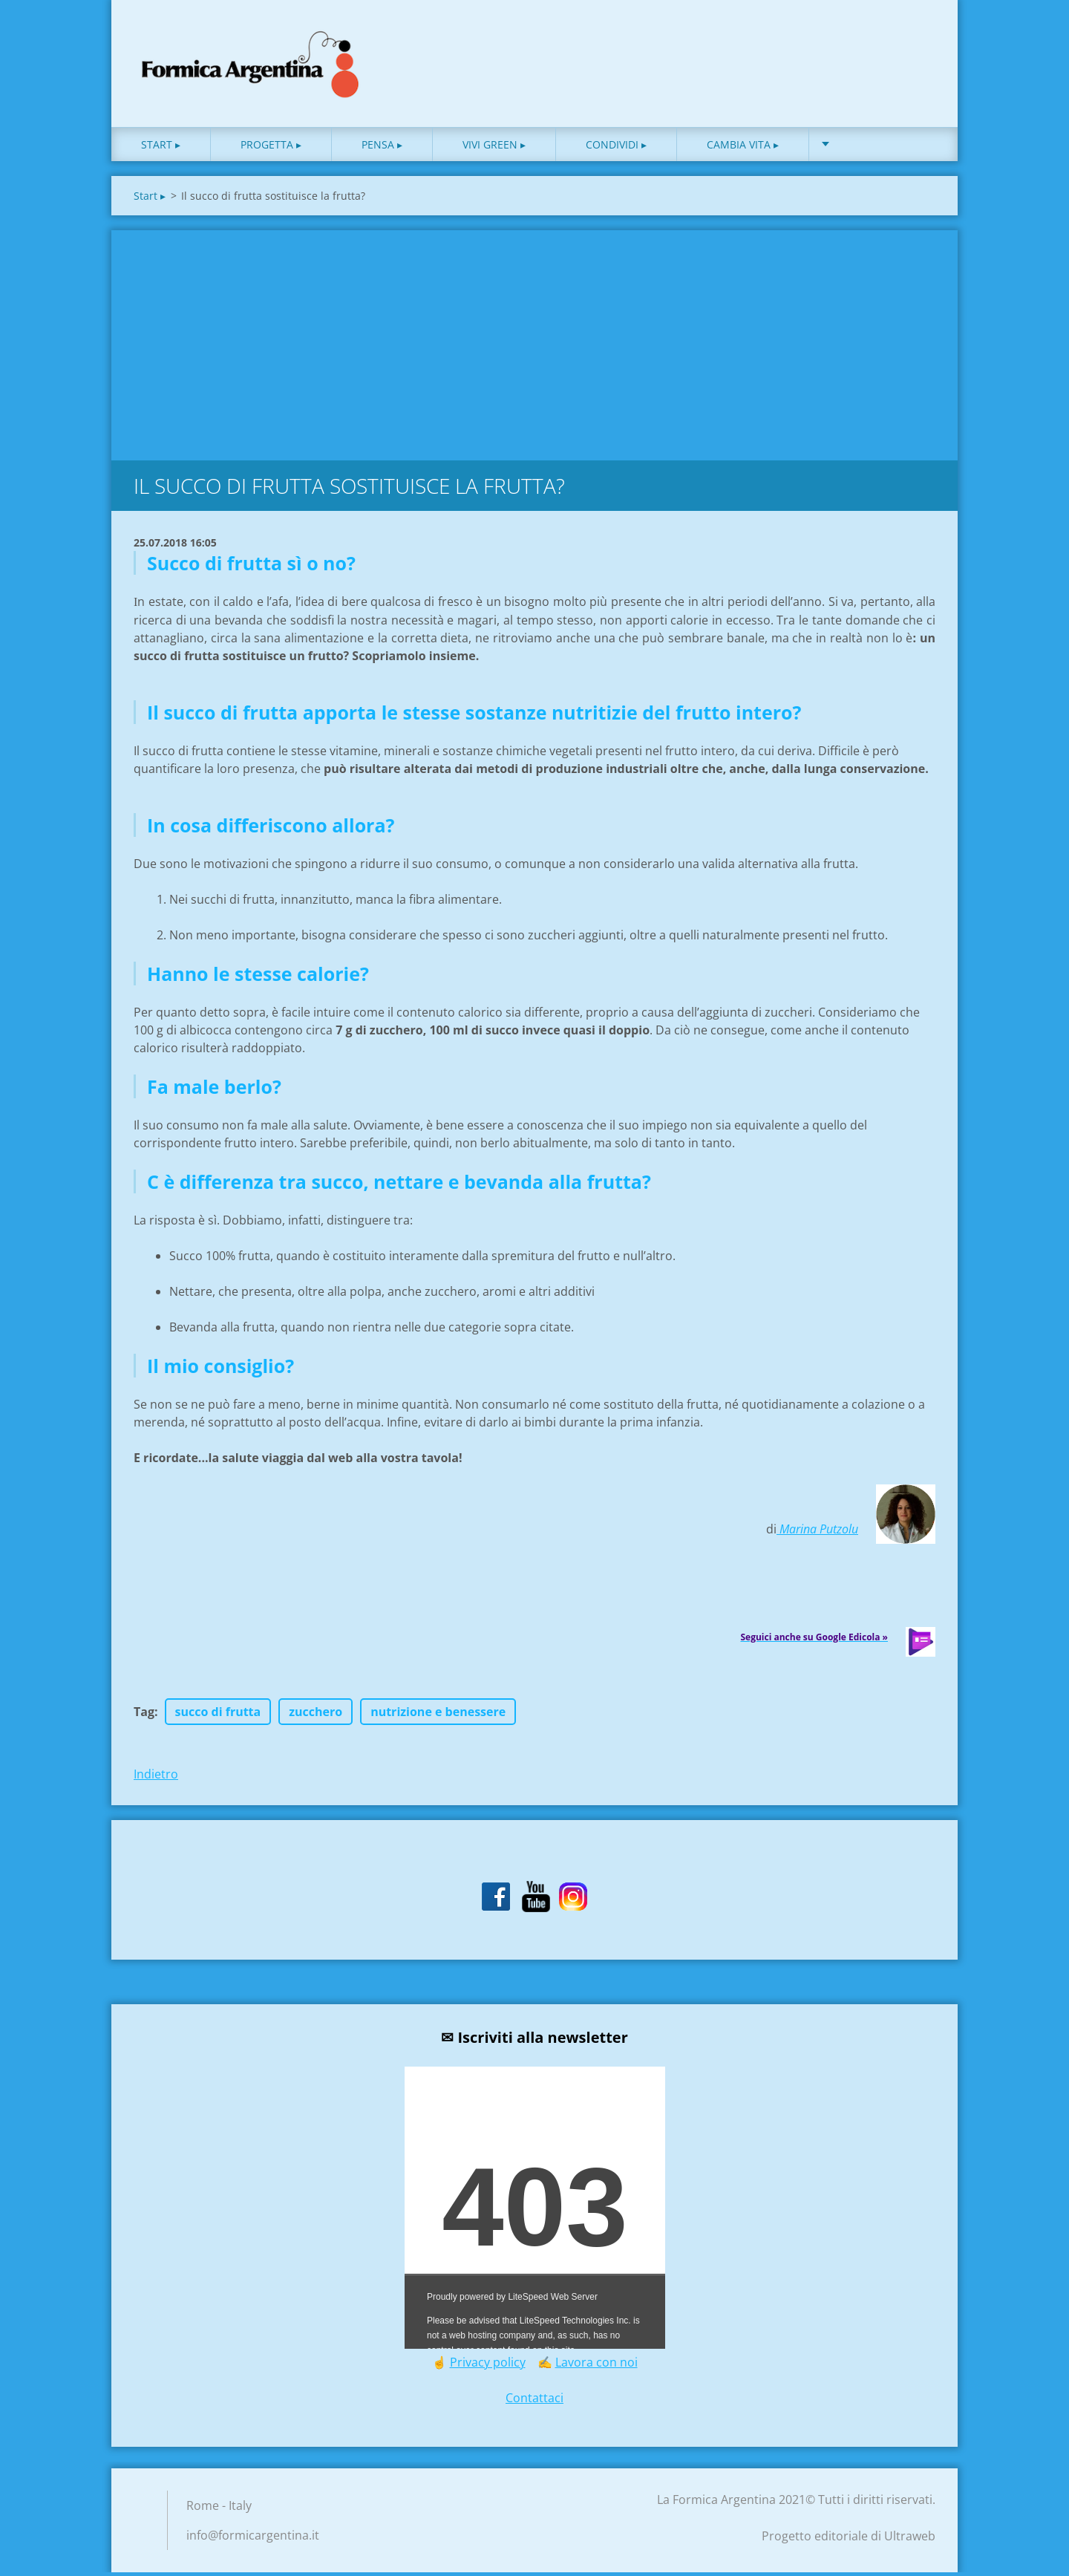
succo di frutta (218, 1715)
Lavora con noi (596, 2366)
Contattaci (534, 2401)
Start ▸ (160, 148)
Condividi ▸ (616, 148)
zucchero (315, 1715)
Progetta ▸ (271, 148)
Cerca (919, 43)
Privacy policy (488, 2366)
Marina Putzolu (817, 1533)
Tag (144, 1715)
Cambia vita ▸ (743, 148)
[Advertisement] (534, 345)
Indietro (156, 1778)
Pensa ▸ (382, 148)
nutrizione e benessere (438, 1715)
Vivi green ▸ (494, 148)
